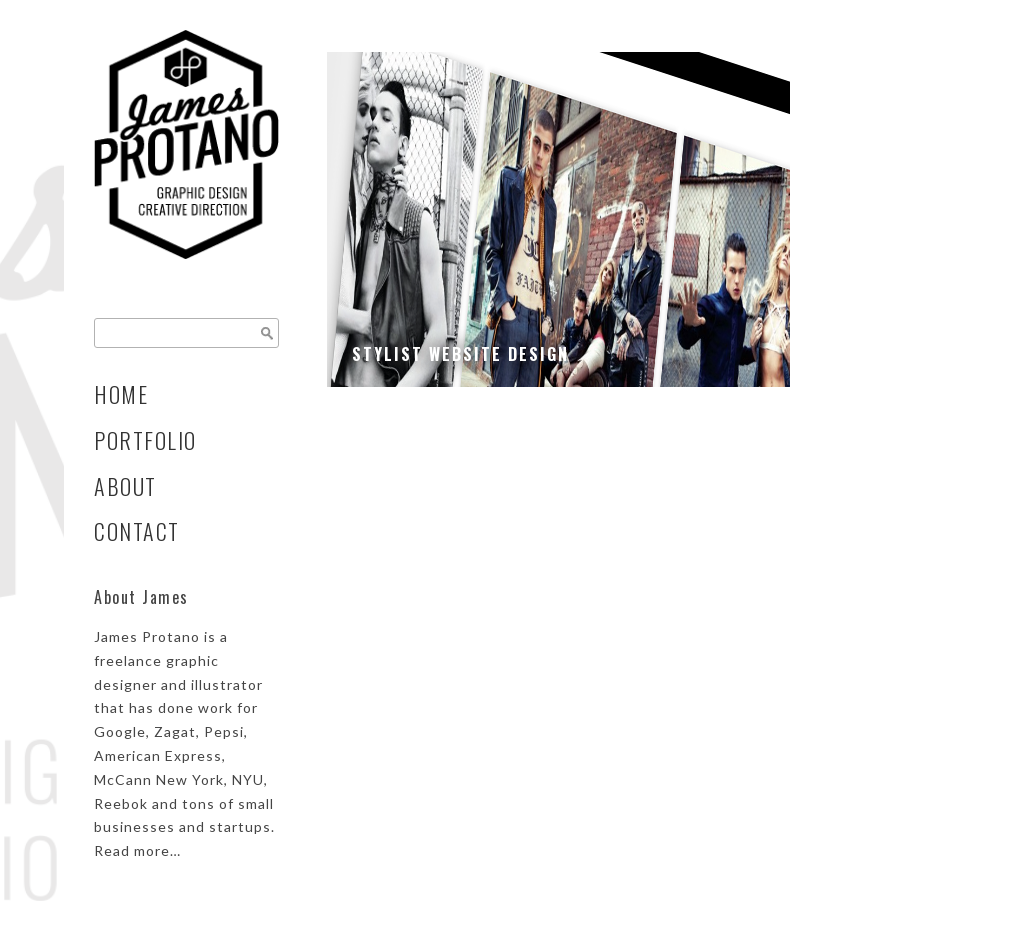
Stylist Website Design (460, 354)
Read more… (137, 850)
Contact (137, 531)
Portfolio (145, 440)
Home (121, 394)
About (125, 486)
